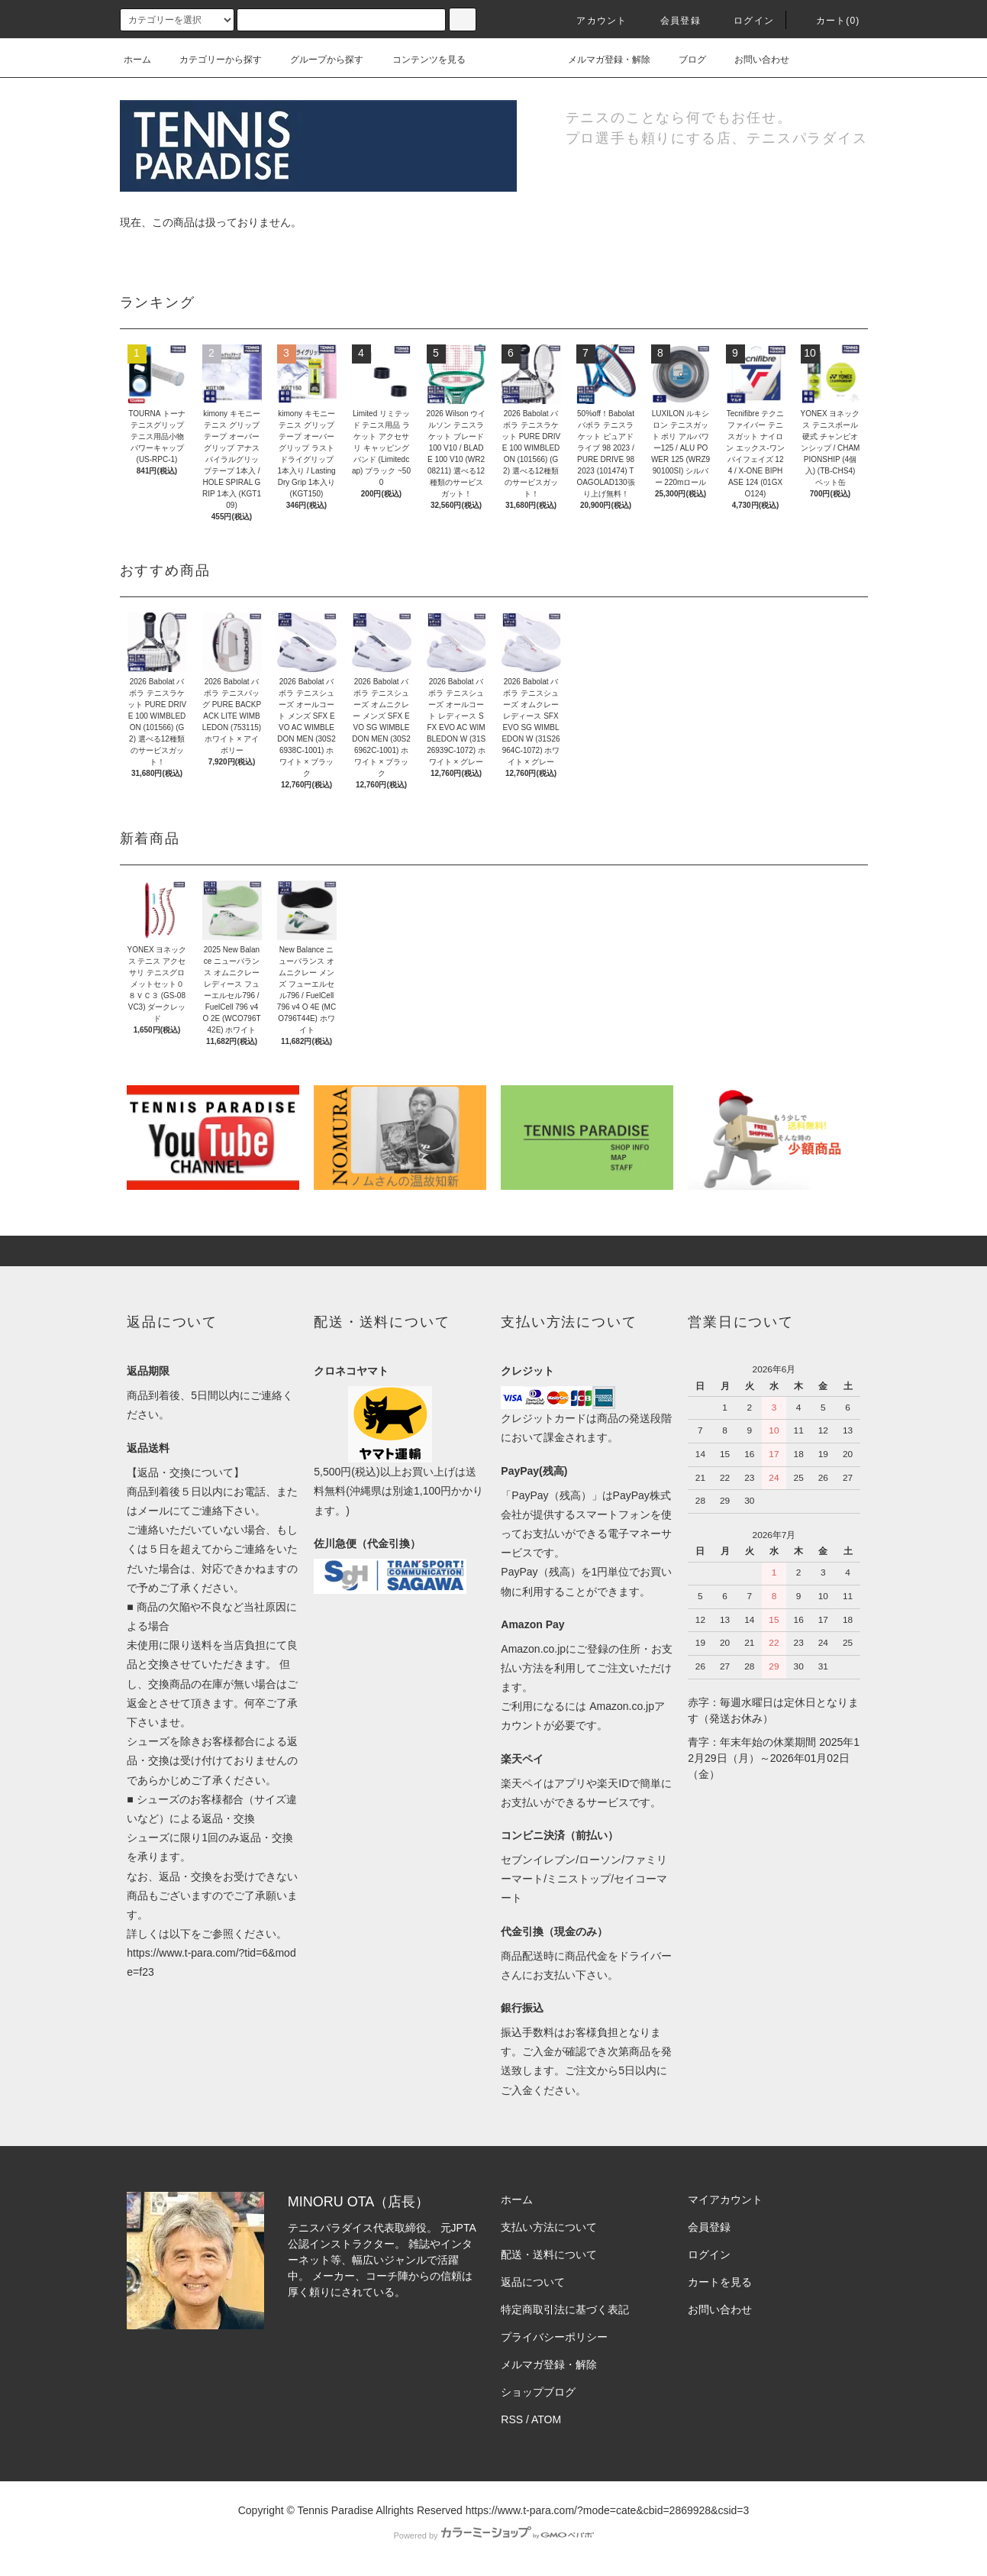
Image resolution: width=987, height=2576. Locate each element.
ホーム (137, 59)
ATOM (546, 2419)
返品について (533, 2282)
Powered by (493, 2535)
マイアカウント (725, 2199)
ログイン (744, 20)
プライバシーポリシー (554, 2337)
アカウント (592, 20)
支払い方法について (549, 2227)
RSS (512, 2419)
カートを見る (720, 2282)
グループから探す (317, 59)
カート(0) (829, 20)
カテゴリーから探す (211, 59)
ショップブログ (538, 2392)
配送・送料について (549, 2254)
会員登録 (671, 20)
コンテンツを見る (420, 59)
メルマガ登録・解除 (600, 59)
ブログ (683, 59)
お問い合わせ (752, 59)
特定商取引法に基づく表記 (565, 2309)
